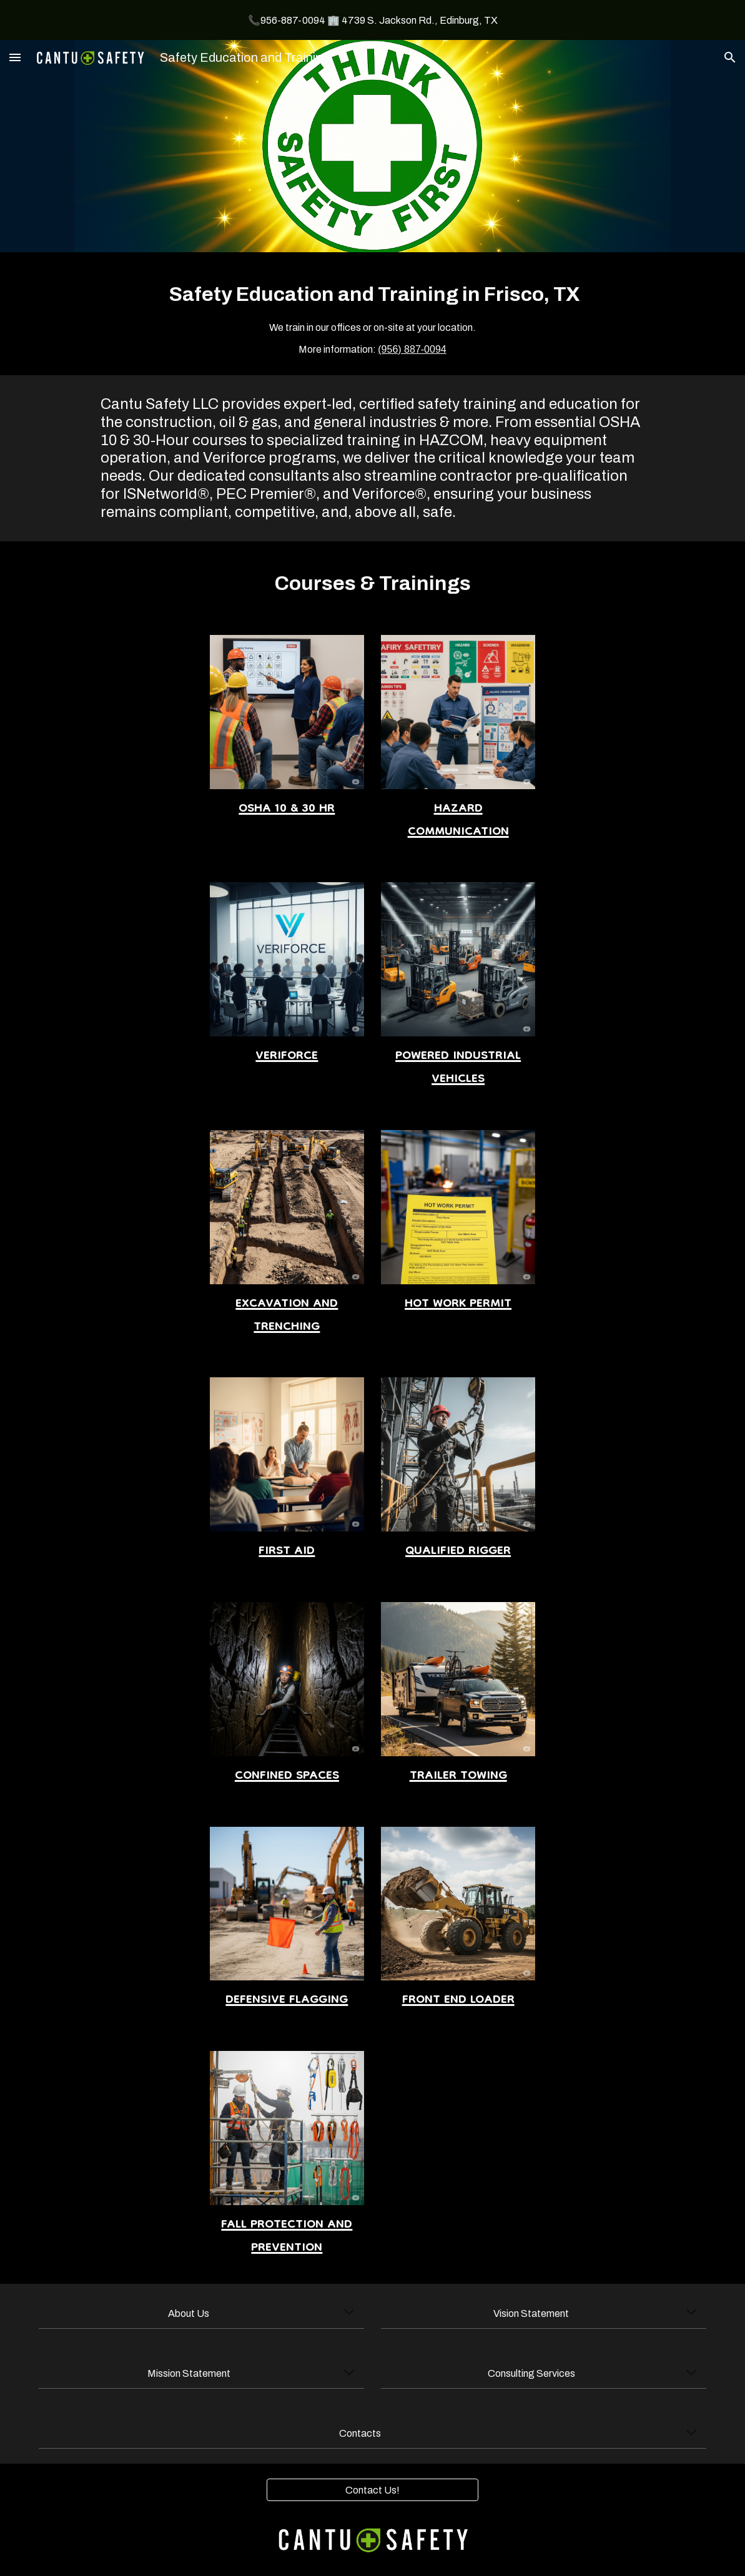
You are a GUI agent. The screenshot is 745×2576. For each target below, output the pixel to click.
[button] (15, 57)
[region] (372, 20)
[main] (373, 313)
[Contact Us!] (372, 2490)
